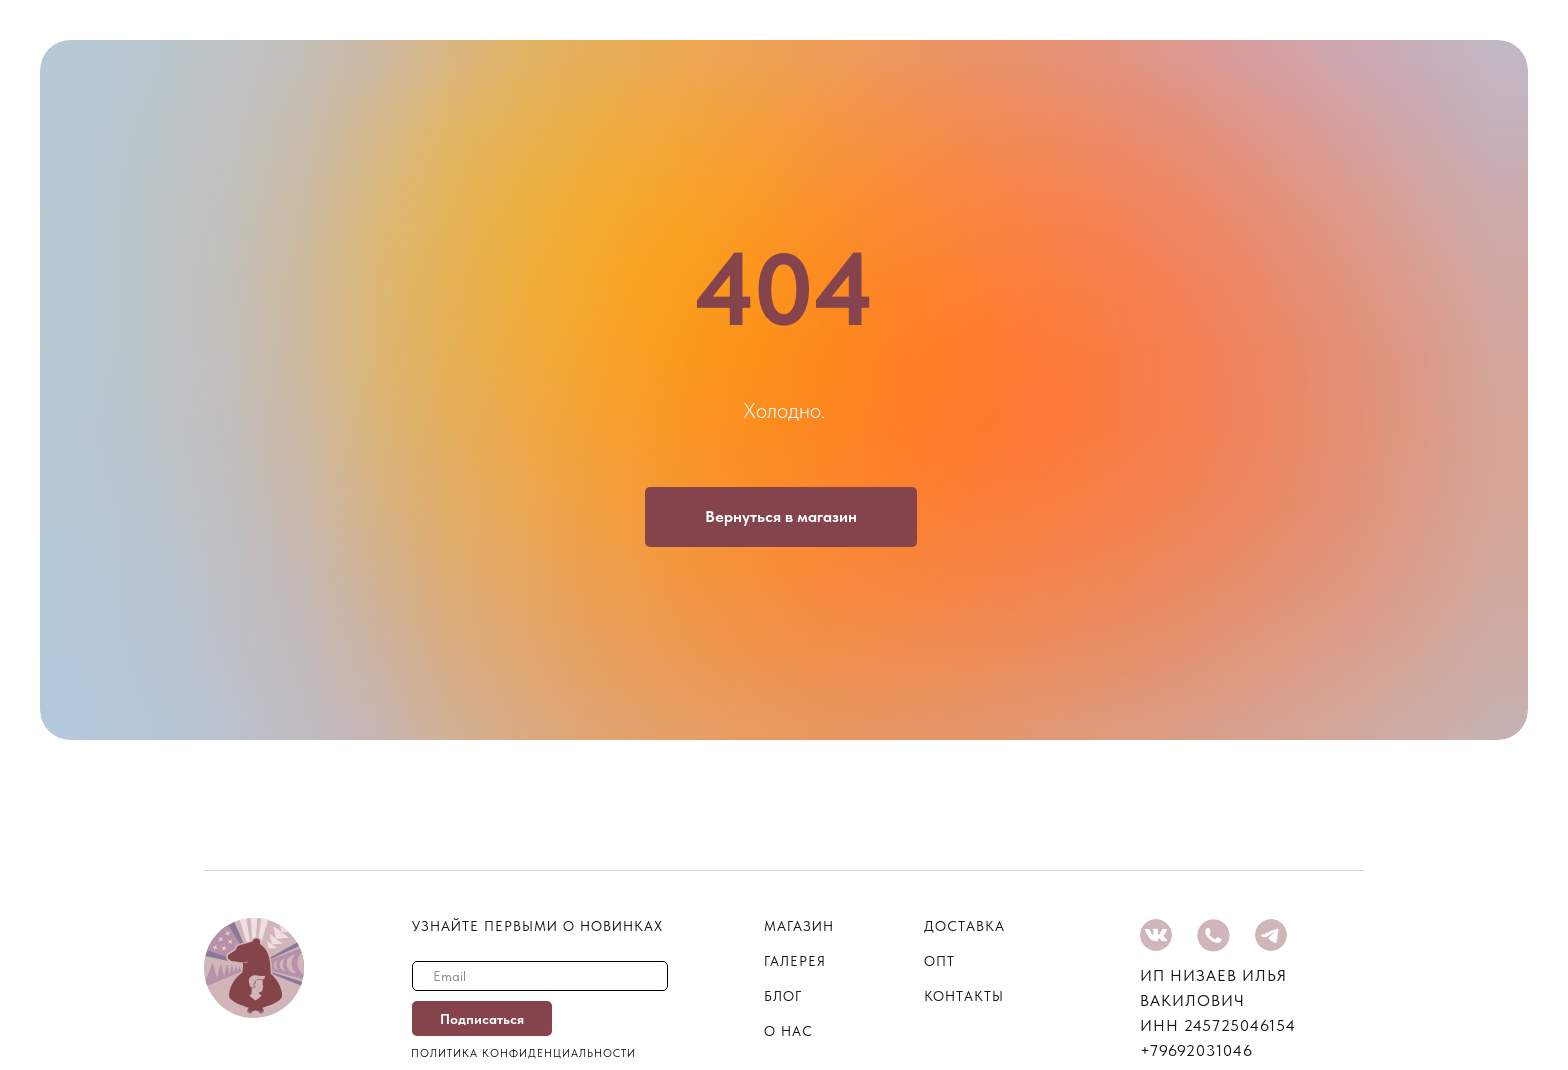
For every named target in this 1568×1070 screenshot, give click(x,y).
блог (783, 996)
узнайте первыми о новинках (537, 926)
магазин (799, 926)
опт (939, 961)
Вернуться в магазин (781, 516)
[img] (1156, 935)
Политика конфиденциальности (523, 1053)
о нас (788, 1031)
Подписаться (482, 1019)
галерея (795, 961)
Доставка (964, 926)
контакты (964, 996)
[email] (540, 976)
